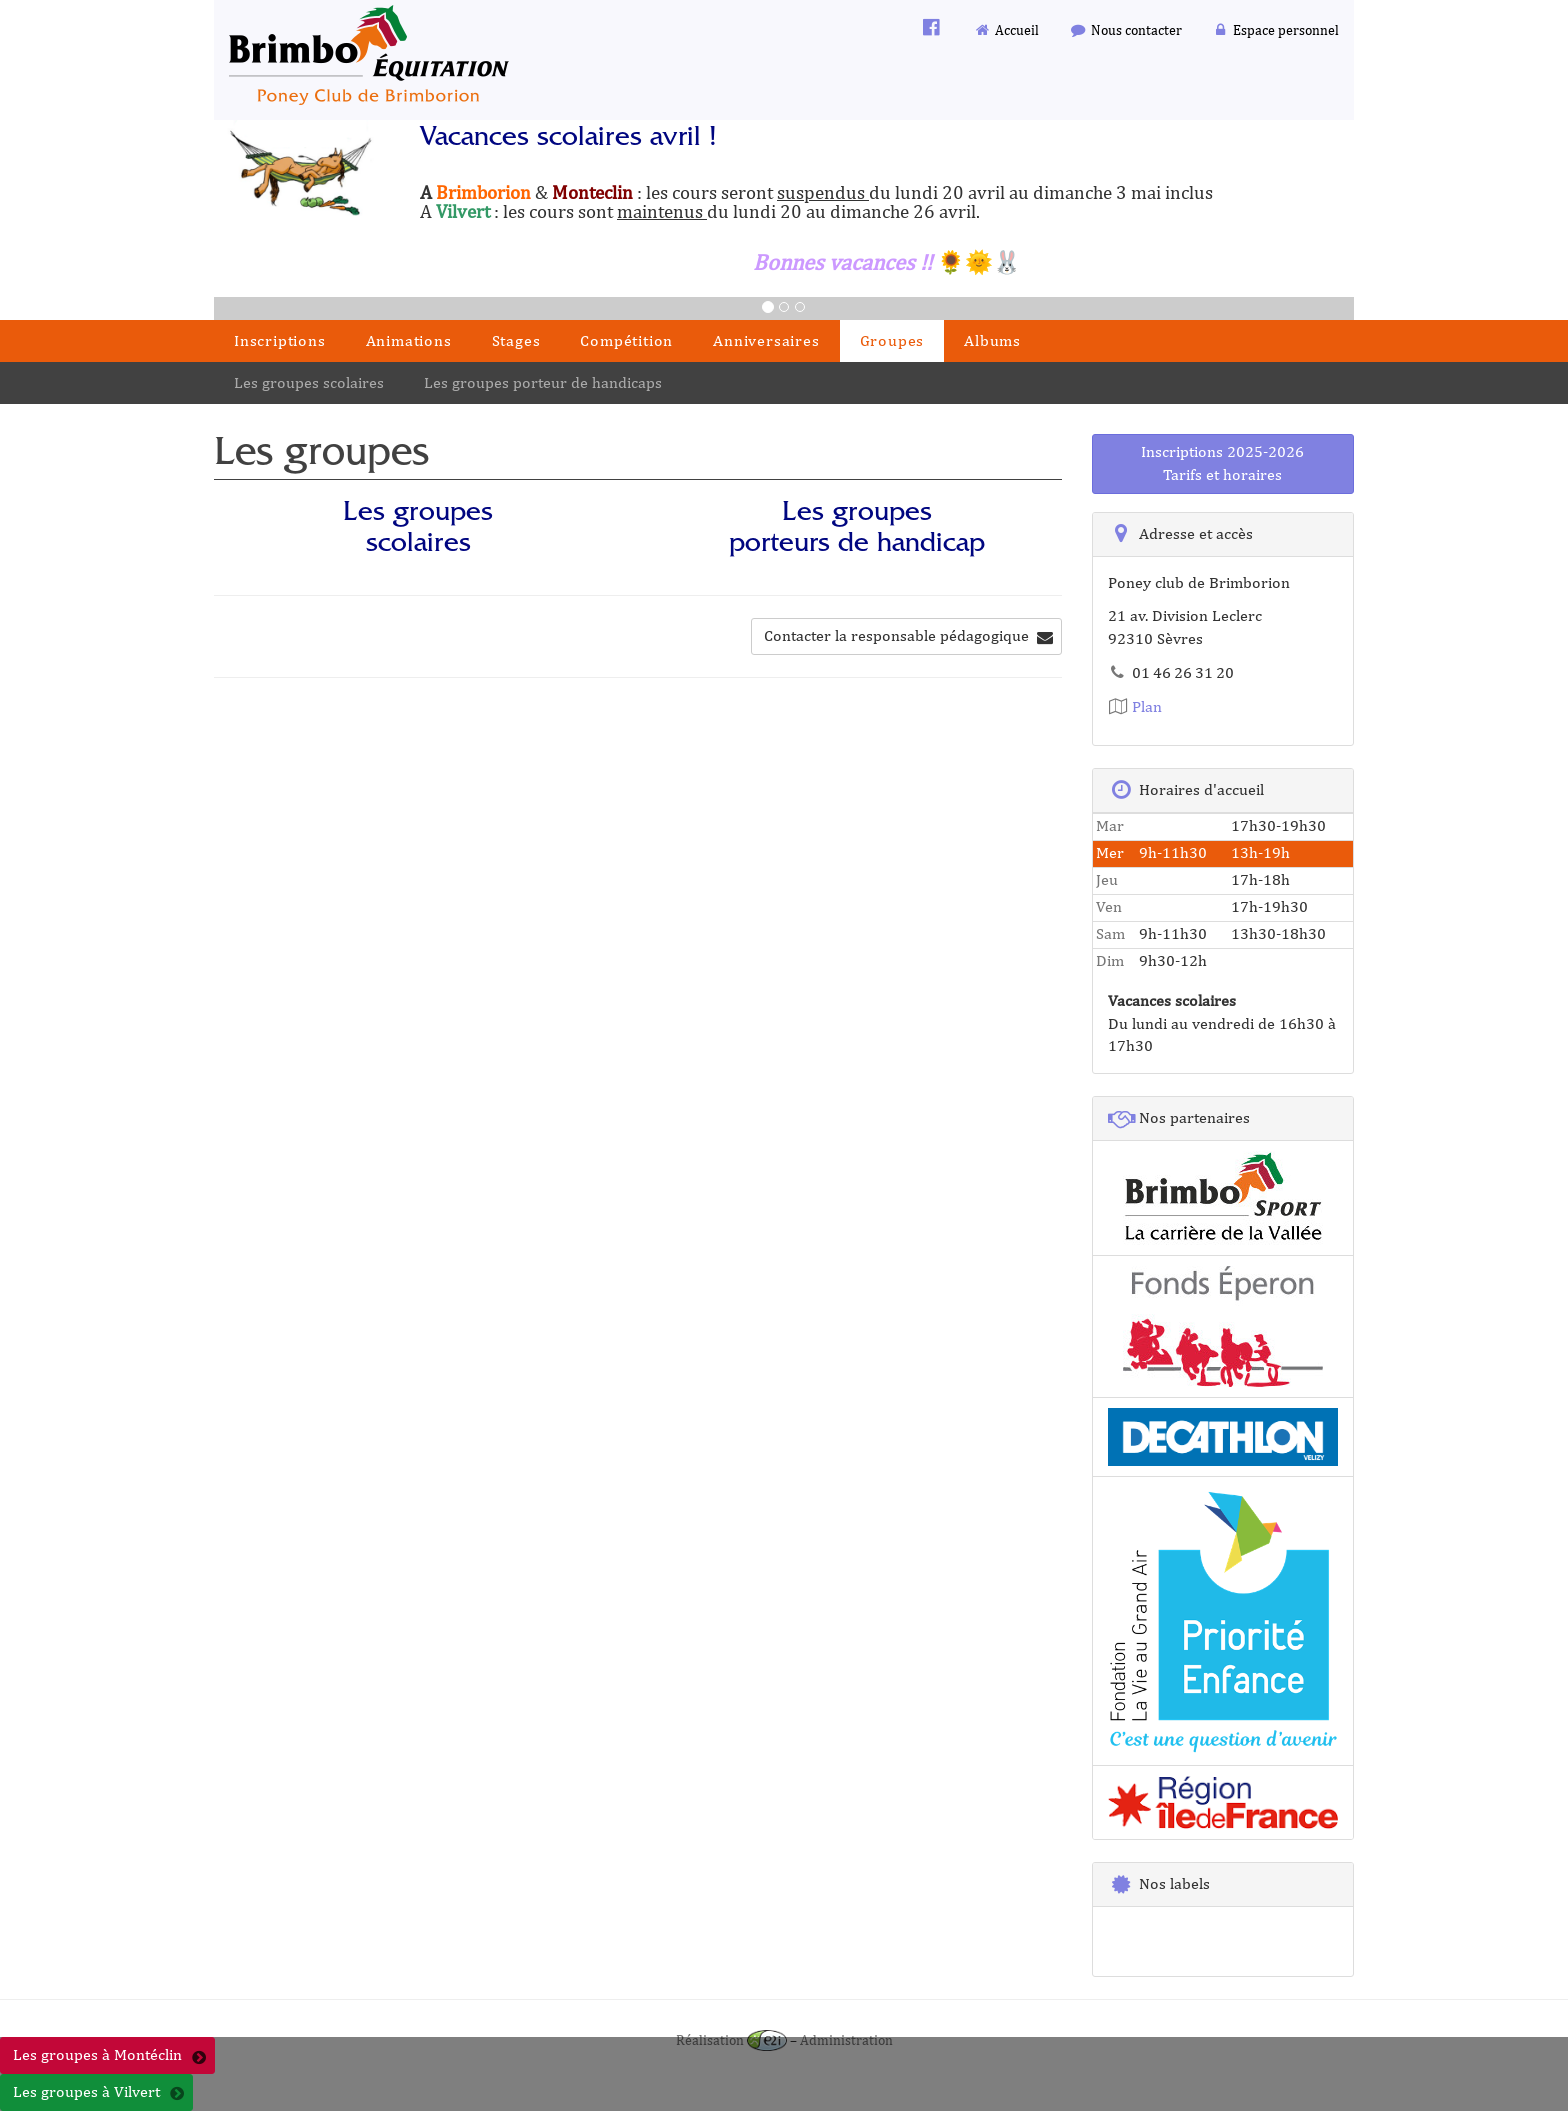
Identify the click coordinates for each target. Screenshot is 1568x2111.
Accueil (1007, 29)
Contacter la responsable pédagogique (908, 635)
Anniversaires (766, 340)
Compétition (626, 340)
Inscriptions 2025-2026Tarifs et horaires (1222, 463)
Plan (1135, 706)
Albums (992, 340)
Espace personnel (1276, 29)
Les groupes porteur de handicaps (543, 382)
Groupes (892, 340)
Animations (409, 340)
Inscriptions (280, 340)
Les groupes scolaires (309, 382)
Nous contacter (1125, 29)
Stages (516, 340)
